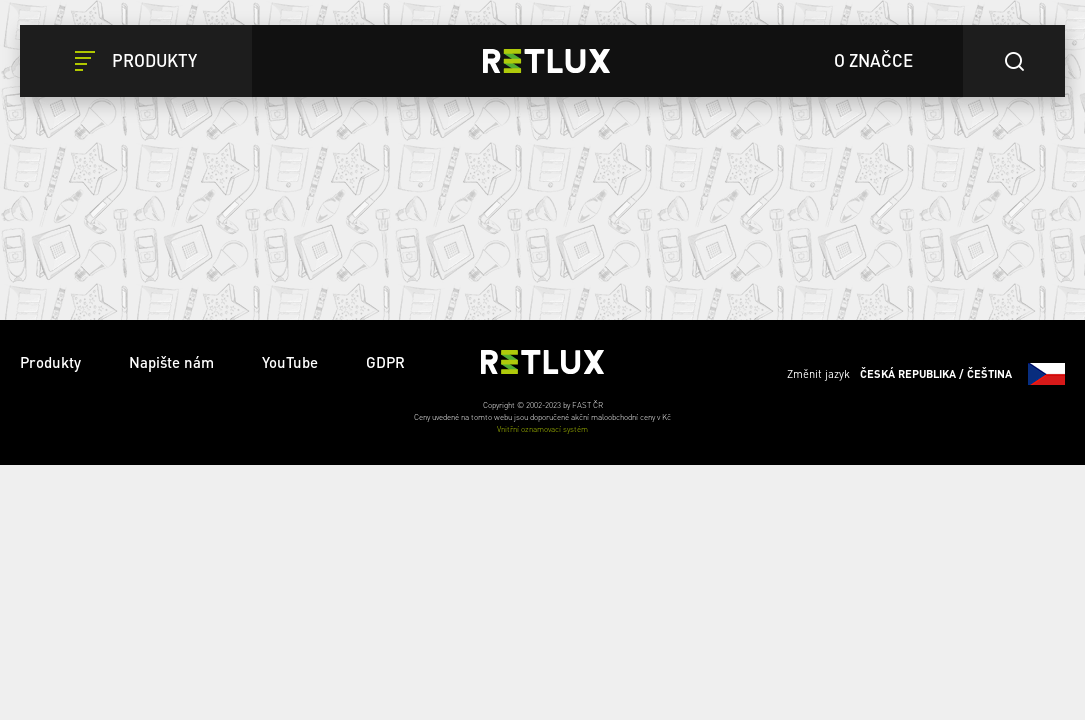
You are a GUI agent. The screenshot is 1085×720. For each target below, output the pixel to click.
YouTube (290, 362)
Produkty (50, 362)
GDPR (385, 362)
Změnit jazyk (926, 374)
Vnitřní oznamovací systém (542, 429)
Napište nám (171, 362)
